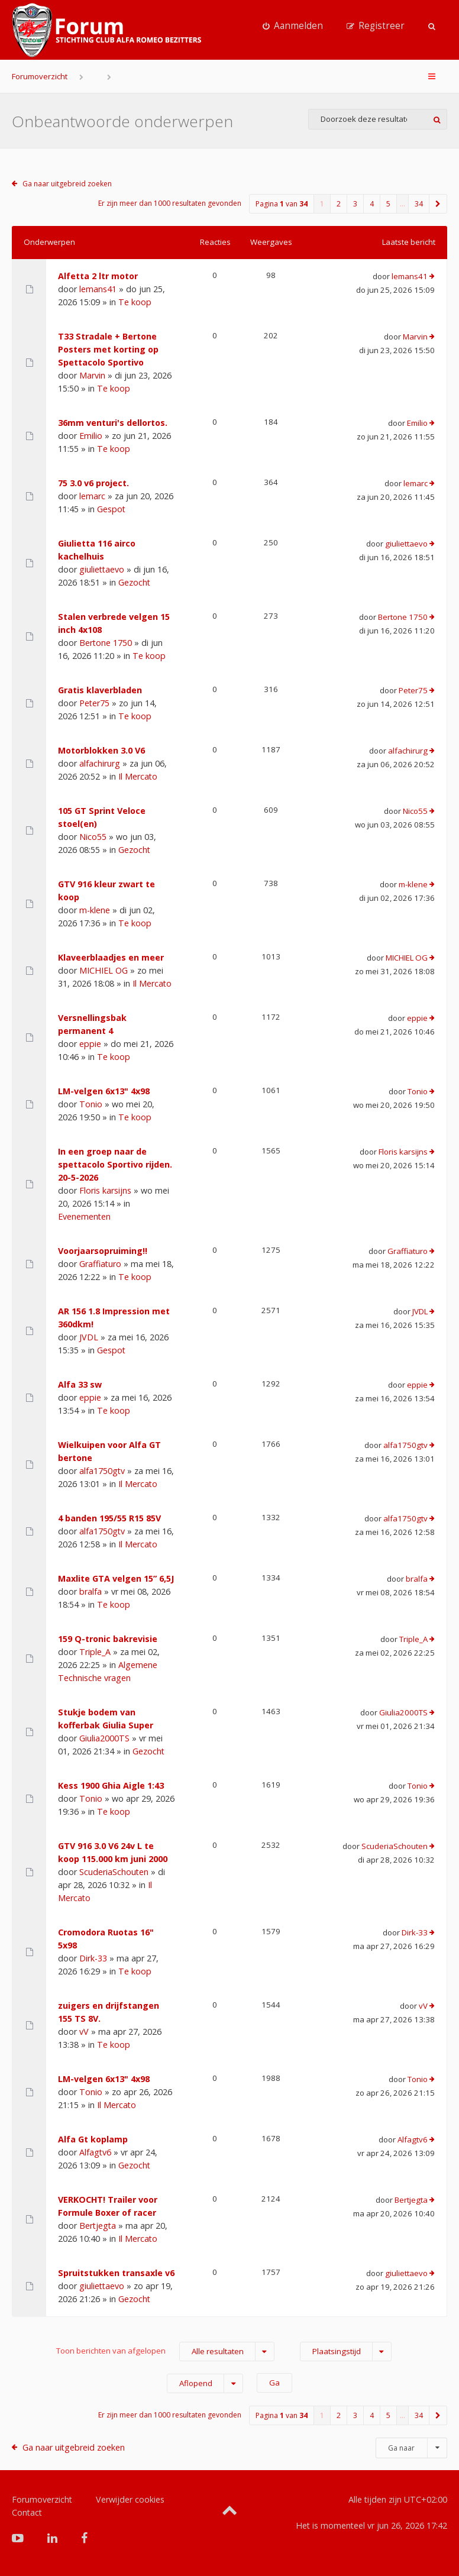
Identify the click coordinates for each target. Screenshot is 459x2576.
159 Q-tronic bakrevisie (107, 1638)
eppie (90, 1043)
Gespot (111, 509)
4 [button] (372, 204)
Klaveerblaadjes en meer (111, 957)
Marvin (92, 375)
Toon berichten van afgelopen (165, 2351)
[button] (438, 204)
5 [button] (388, 204)
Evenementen (84, 1216)
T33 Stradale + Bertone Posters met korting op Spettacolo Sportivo (108, 349)
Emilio (90, 435)
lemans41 (98, 289)
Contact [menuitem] (27, 2512)
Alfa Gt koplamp (93, 2139)
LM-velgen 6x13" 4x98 (104, 1091)
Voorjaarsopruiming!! (102, 1250)
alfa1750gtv (102, 1470)
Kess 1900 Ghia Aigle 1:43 (111, 1785)
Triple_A (95, 1651)
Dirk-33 (93, 1958)
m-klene (94, 910)
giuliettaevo (101, 569)
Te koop (134, 302)
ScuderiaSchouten (113, 1871)
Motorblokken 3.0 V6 (101, 750)
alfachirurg (99, 763)
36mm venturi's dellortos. (112, 422)
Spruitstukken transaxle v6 (116, 2272)
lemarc (92, 496)
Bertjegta (97, 2225)
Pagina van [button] (282, 204)
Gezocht (134, 582)
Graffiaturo (100, 1263)
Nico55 (92, 836)
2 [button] (339, 204)
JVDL (88, 1337)
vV (84, 2031)
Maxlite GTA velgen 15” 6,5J (116, 1578)
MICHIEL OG (103, 970)
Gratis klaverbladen (100, 690)
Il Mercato (137, 776)
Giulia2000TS (104, 1738)
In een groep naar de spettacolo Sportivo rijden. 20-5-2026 (115, 1164)
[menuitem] (293, 26)
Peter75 (94, 703)
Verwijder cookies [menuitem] (130, 2499)
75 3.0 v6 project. (93, 483)
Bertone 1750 (105, 642)
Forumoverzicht (39, 76)
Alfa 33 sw (80, 1384)
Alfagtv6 (95, 2152)
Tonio (90, 1104)
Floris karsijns (105, 1190)
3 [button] (355, 204)
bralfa (90, 1591)
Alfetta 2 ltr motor (98, 276)
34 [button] (419, 204)
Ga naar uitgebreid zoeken (67, 184)
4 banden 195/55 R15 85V (109, 1518)
